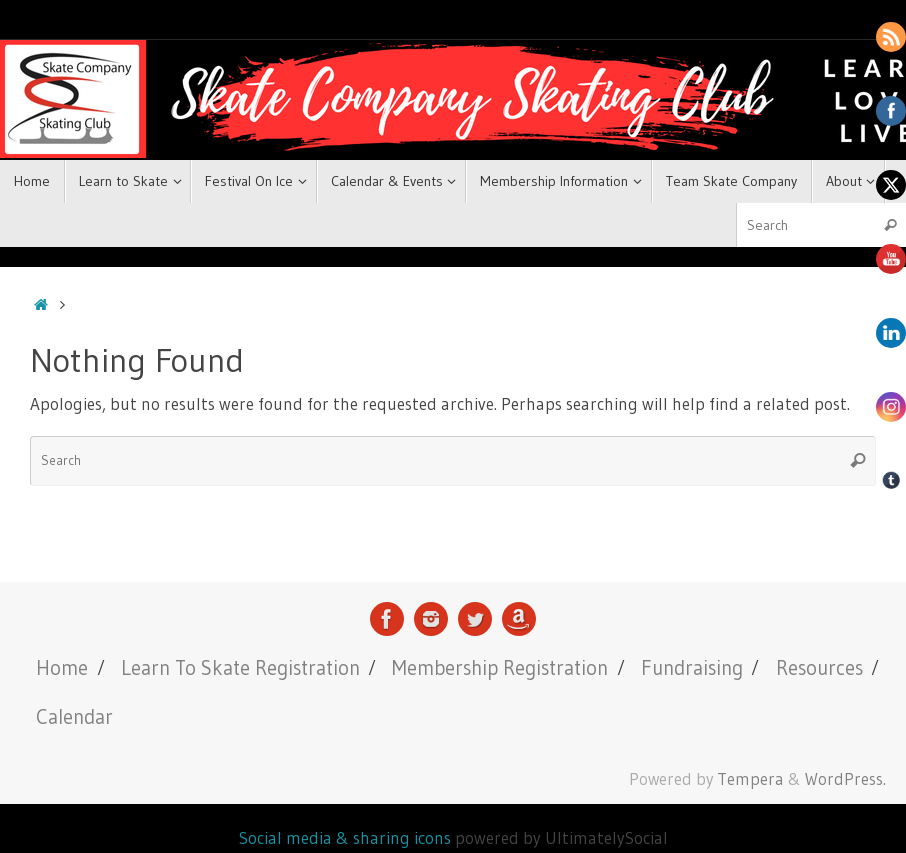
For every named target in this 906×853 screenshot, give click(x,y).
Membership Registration (500, 667)
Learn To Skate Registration (240, 667)
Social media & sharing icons (347, 837)
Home (62, 667)
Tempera (750, 779)
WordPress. (845, 779)
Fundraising (692, 667)
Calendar (74, 716)
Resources (819, 667)
